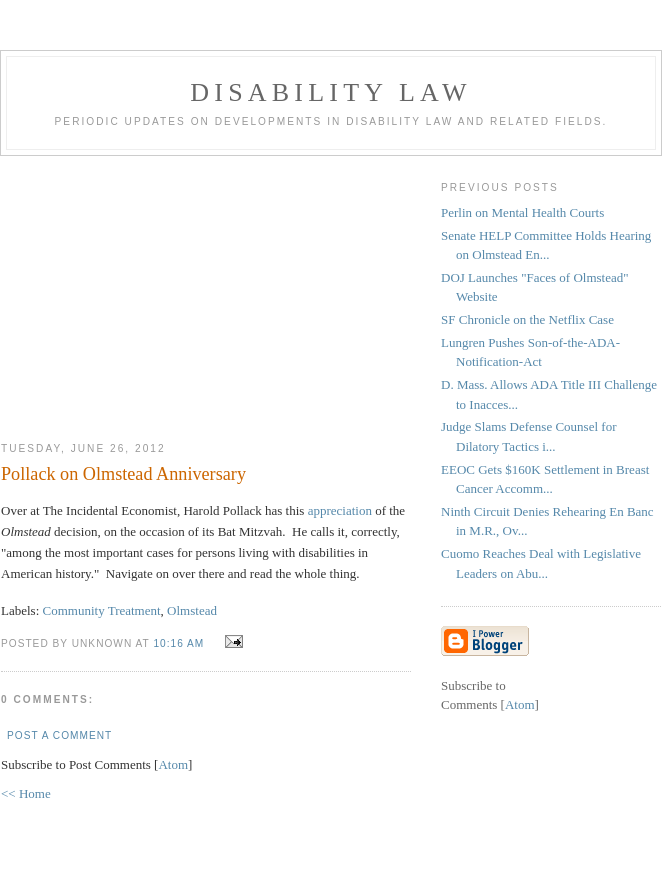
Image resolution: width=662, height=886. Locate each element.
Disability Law (330, 92)
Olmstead (192, 610)
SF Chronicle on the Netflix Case (527, 319)
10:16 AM (180, 643)
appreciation (340, 510)
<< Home (26, 793)
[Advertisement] (206, 291)
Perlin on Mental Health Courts (522, 212)
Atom (173, 764)
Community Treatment (102, 610)
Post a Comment (59, 735)
